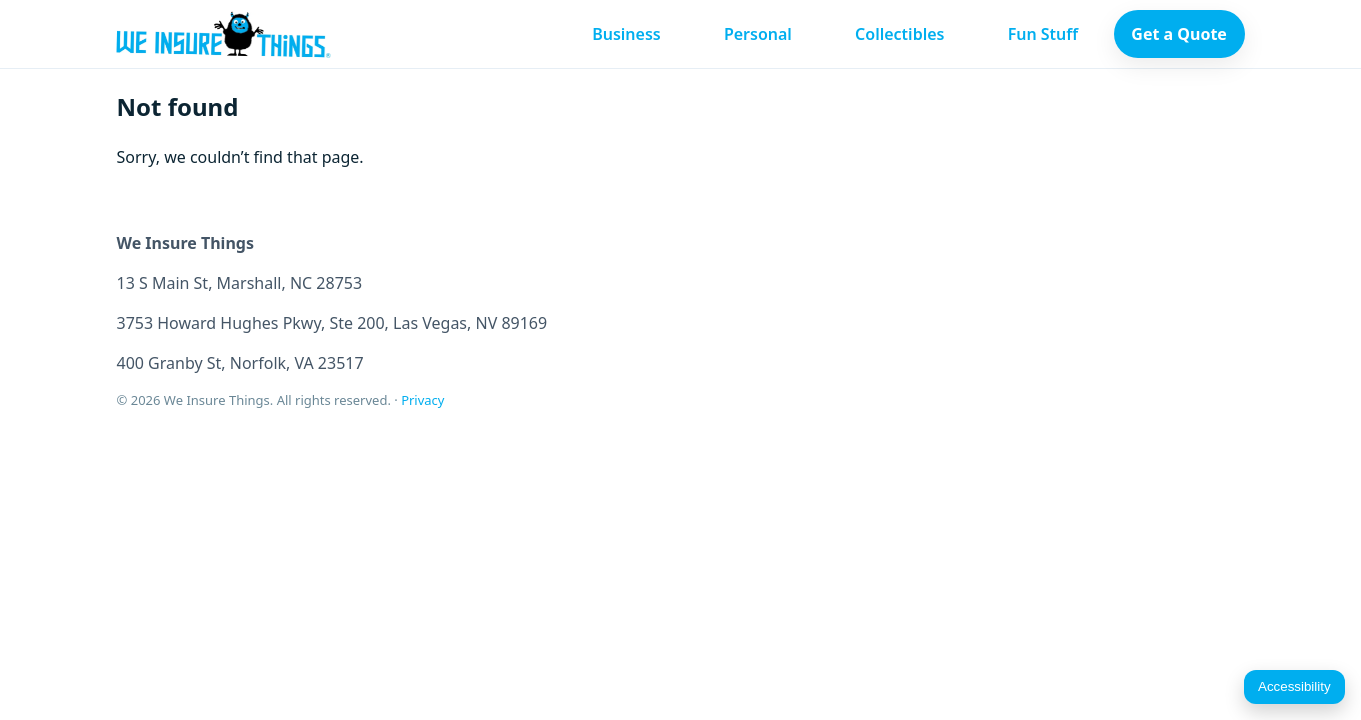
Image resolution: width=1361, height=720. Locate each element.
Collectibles (899, 34)
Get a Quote (1179, 34)
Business (626, 34)
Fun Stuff (1043, 34)
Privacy (422, 400)
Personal (758, 34)
